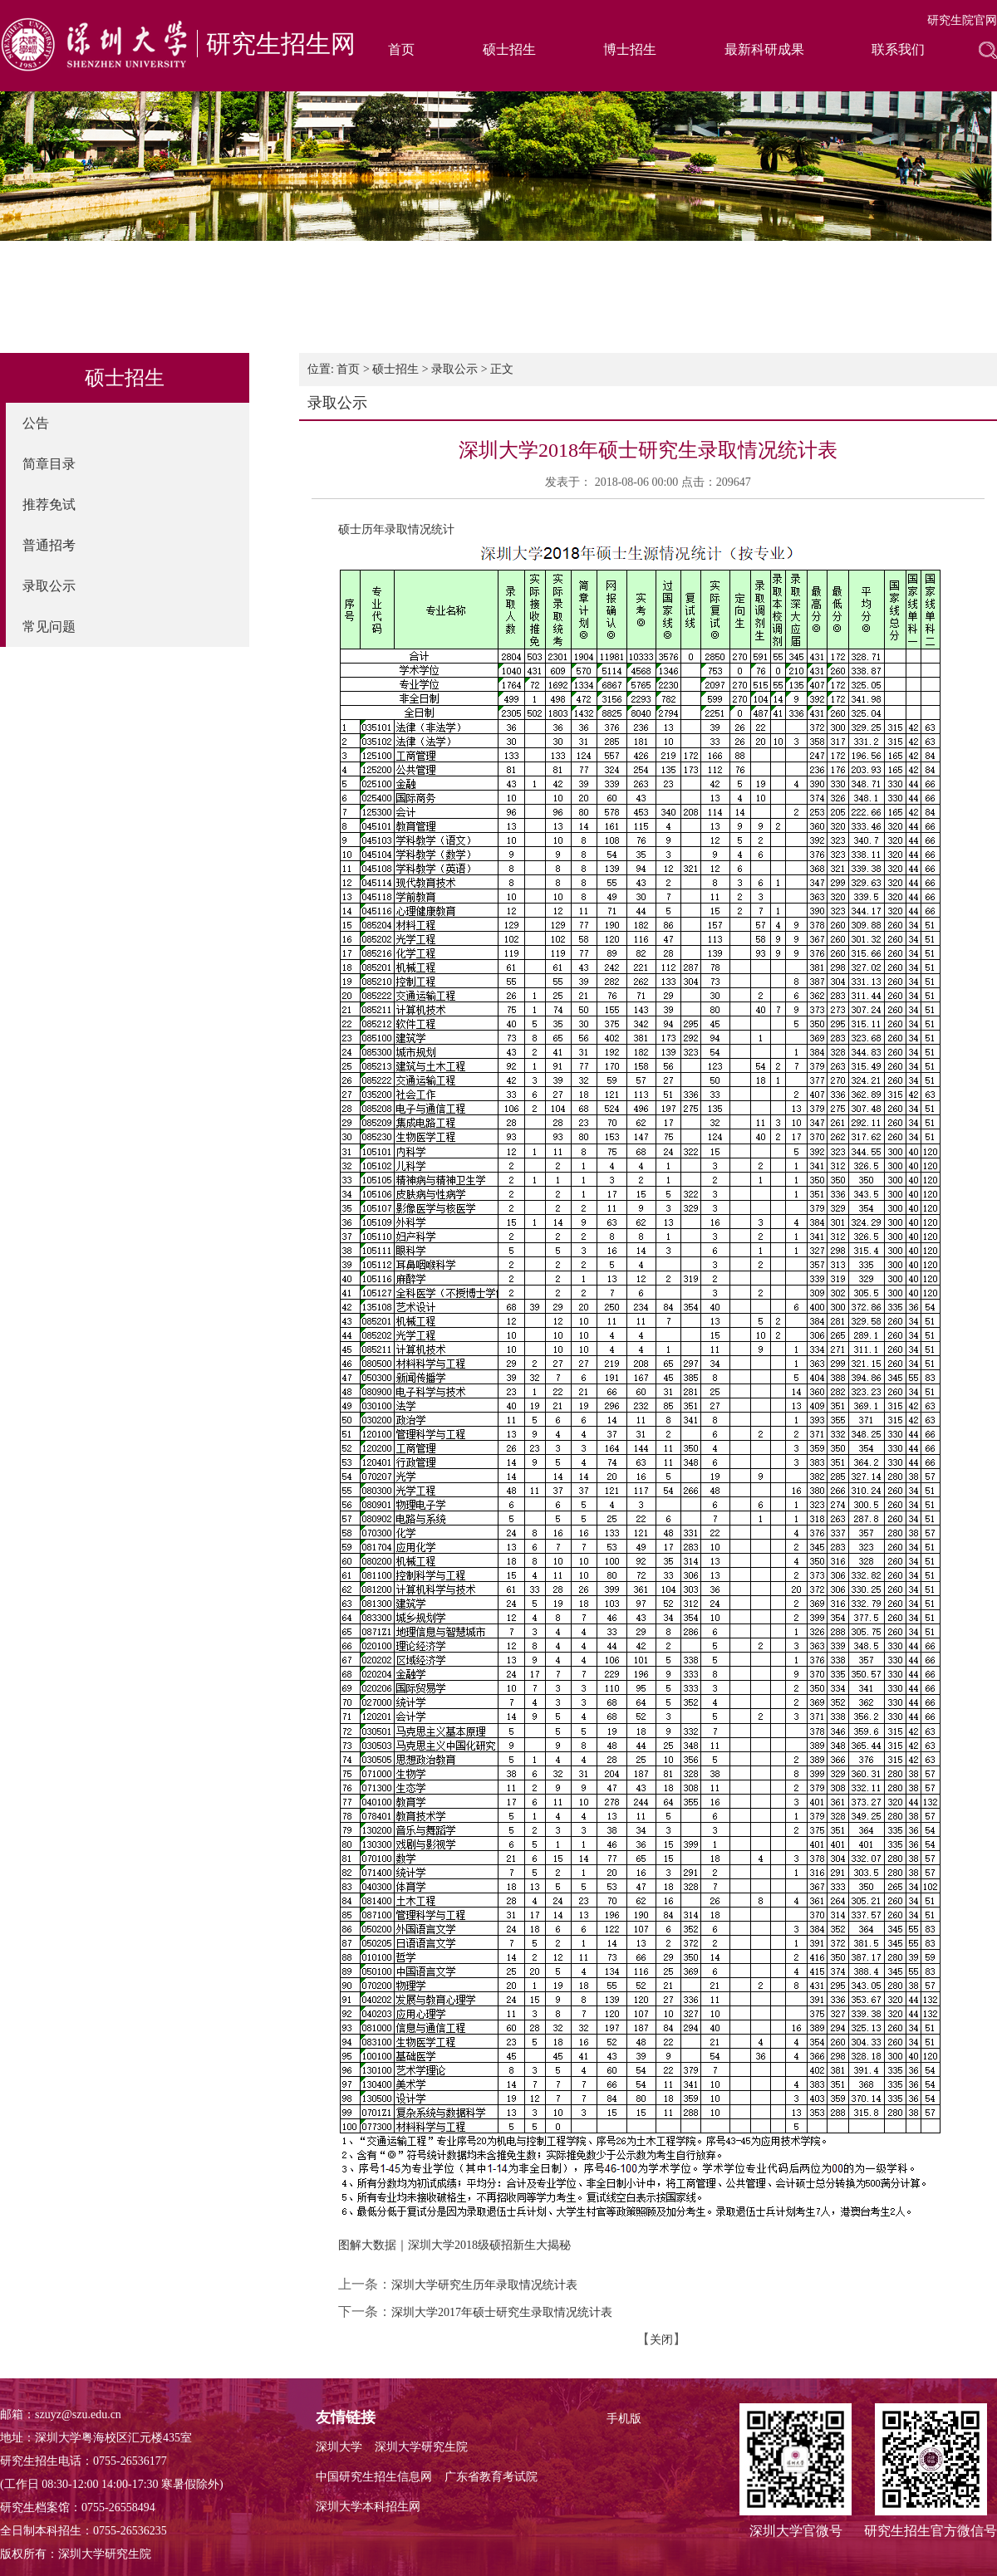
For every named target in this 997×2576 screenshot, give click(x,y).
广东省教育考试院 (491, 2477)
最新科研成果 (764, 49)
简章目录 (49, 464)
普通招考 (49, 545)
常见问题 (49, 627)
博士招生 (629, 49)
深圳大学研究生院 (421, 2447)
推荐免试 (49, 504)
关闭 (661, 2340)
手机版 (624, 2418)
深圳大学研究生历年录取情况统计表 (484, 2285)
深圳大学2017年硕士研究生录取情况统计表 (501, 2312)
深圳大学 (339, 2447)
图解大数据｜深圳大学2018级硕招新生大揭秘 (454, 2245)
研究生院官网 (962, 20)
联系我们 (898, 49)
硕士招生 (509, 49)
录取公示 (49, 586)
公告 (35, 423)
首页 (401, 49)
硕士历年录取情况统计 (396, 529)
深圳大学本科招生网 (368, 2506)
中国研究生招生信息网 (374, 2477)
